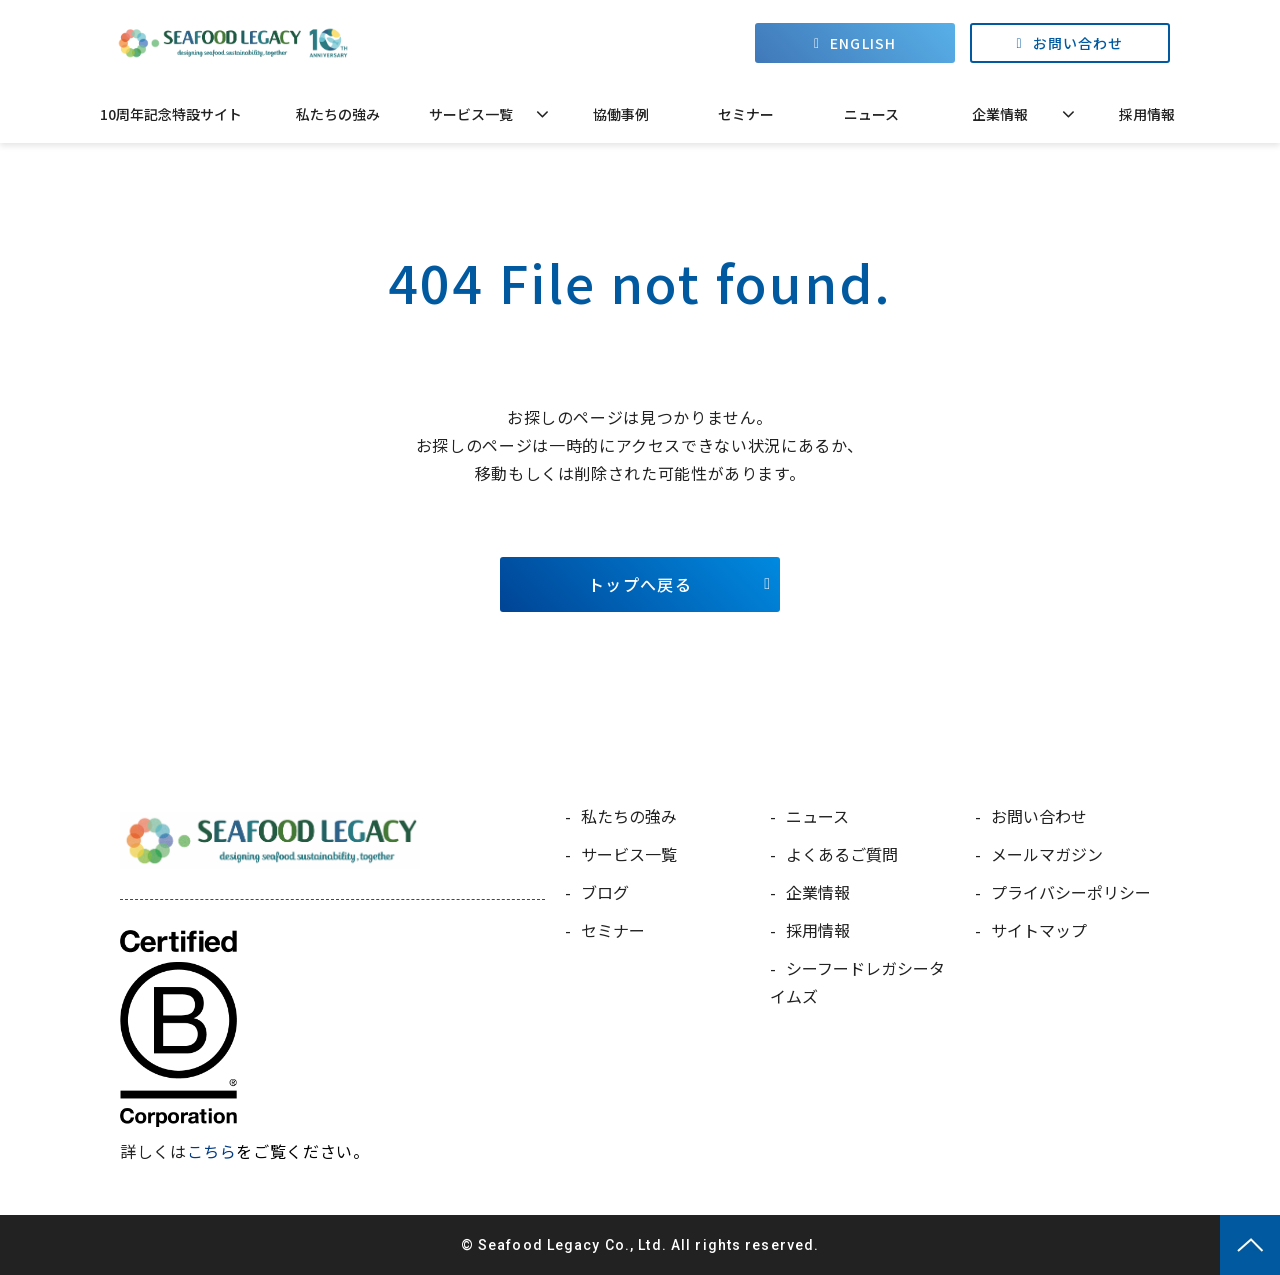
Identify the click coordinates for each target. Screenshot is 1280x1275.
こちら (212, 1151)
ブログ (605, 892)
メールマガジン (1047, 854)
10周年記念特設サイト (171, 114)
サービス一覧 (471, 114)
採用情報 (1147, 114)
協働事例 (621, 114)
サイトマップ (1039, 930)
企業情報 (1000, 114)
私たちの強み (338, 114)
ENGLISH (863, 43)
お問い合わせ (1078, 43)
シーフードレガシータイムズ (857, 982)
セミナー (746, 114)
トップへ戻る (640, 584)
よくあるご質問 (842, 854)
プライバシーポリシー (1071, 892)
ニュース (871, 114)
